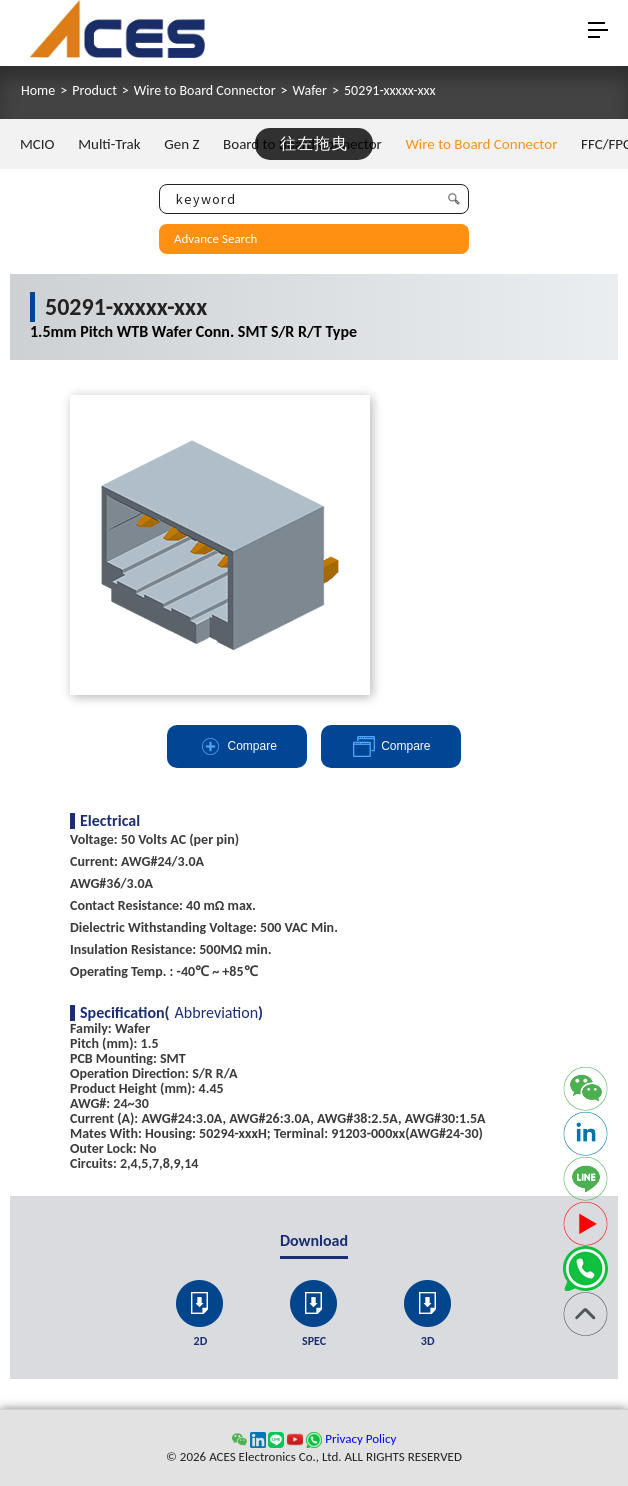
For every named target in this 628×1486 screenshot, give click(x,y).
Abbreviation (217, 1013)
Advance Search (215, 238)
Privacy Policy (360, 1438)
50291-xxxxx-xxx (390, 91)
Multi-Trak (109, 144)
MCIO (37, 144)
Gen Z (181, 144)
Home (38, 91)
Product (94, 91)
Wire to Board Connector (205, 91)
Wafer (310, 91)
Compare (237, 746)
